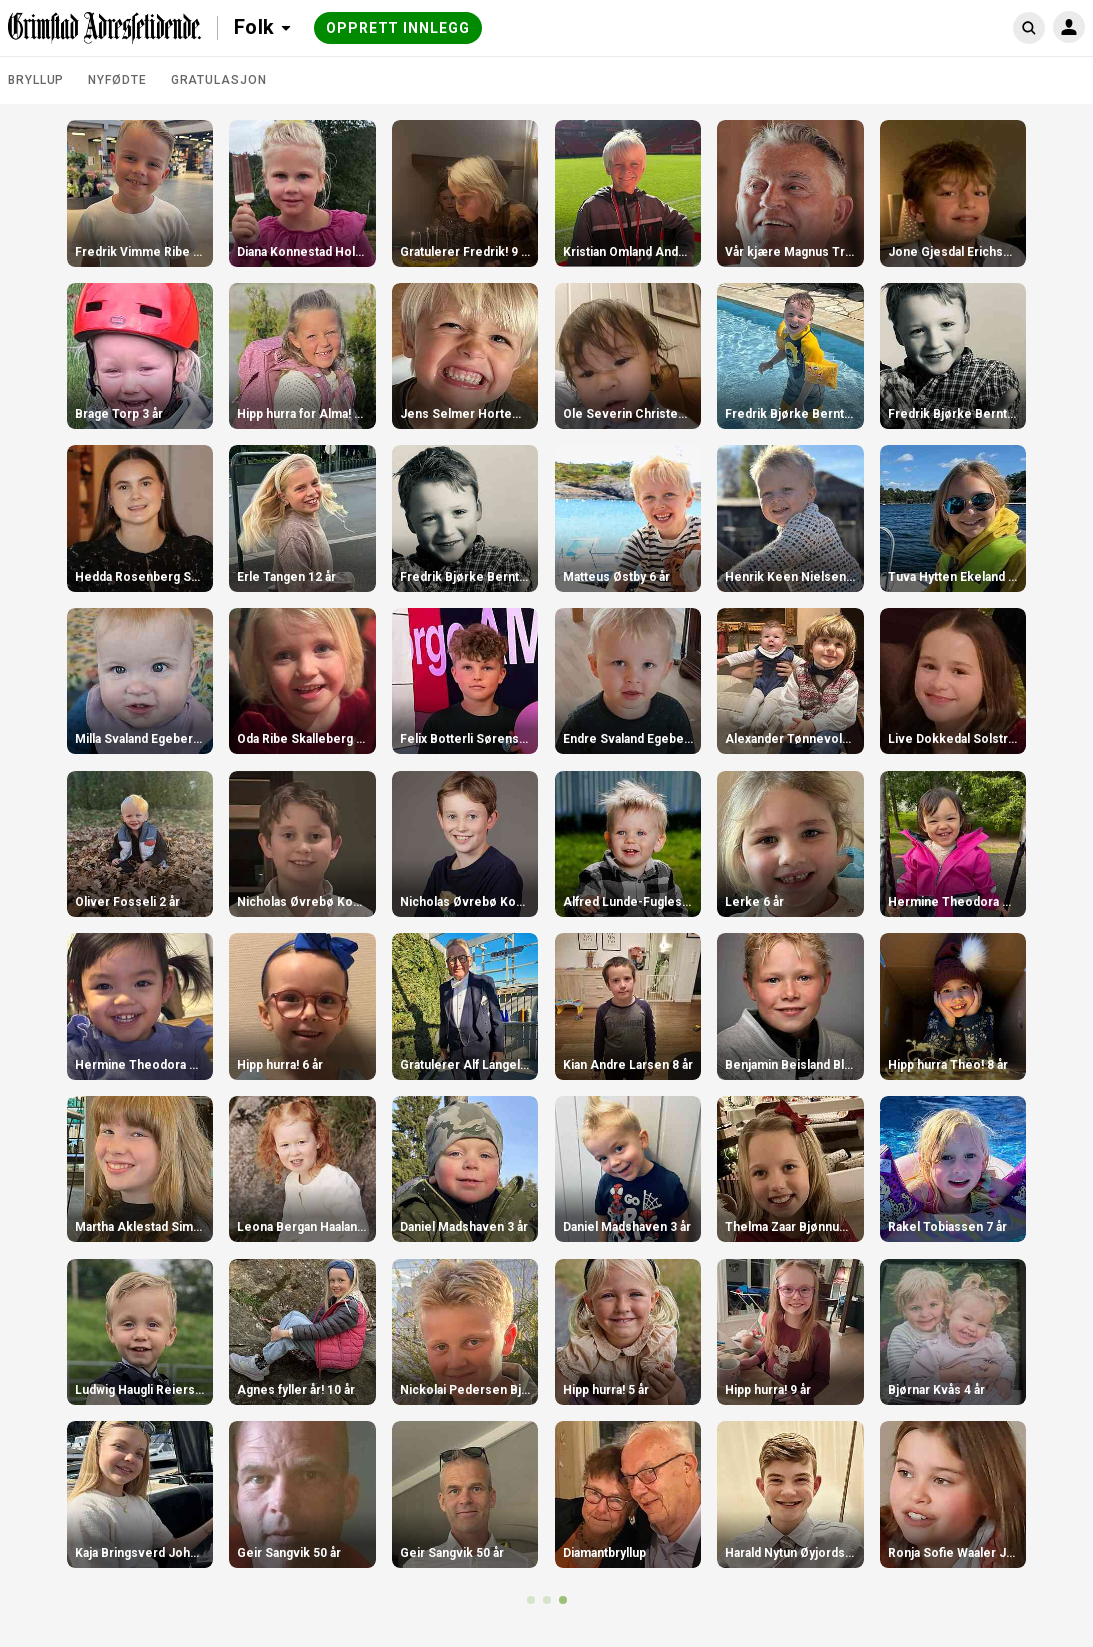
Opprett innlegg (398, 28)
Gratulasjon (219, 80)
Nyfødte (117, 80)
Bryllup (36, 80)
